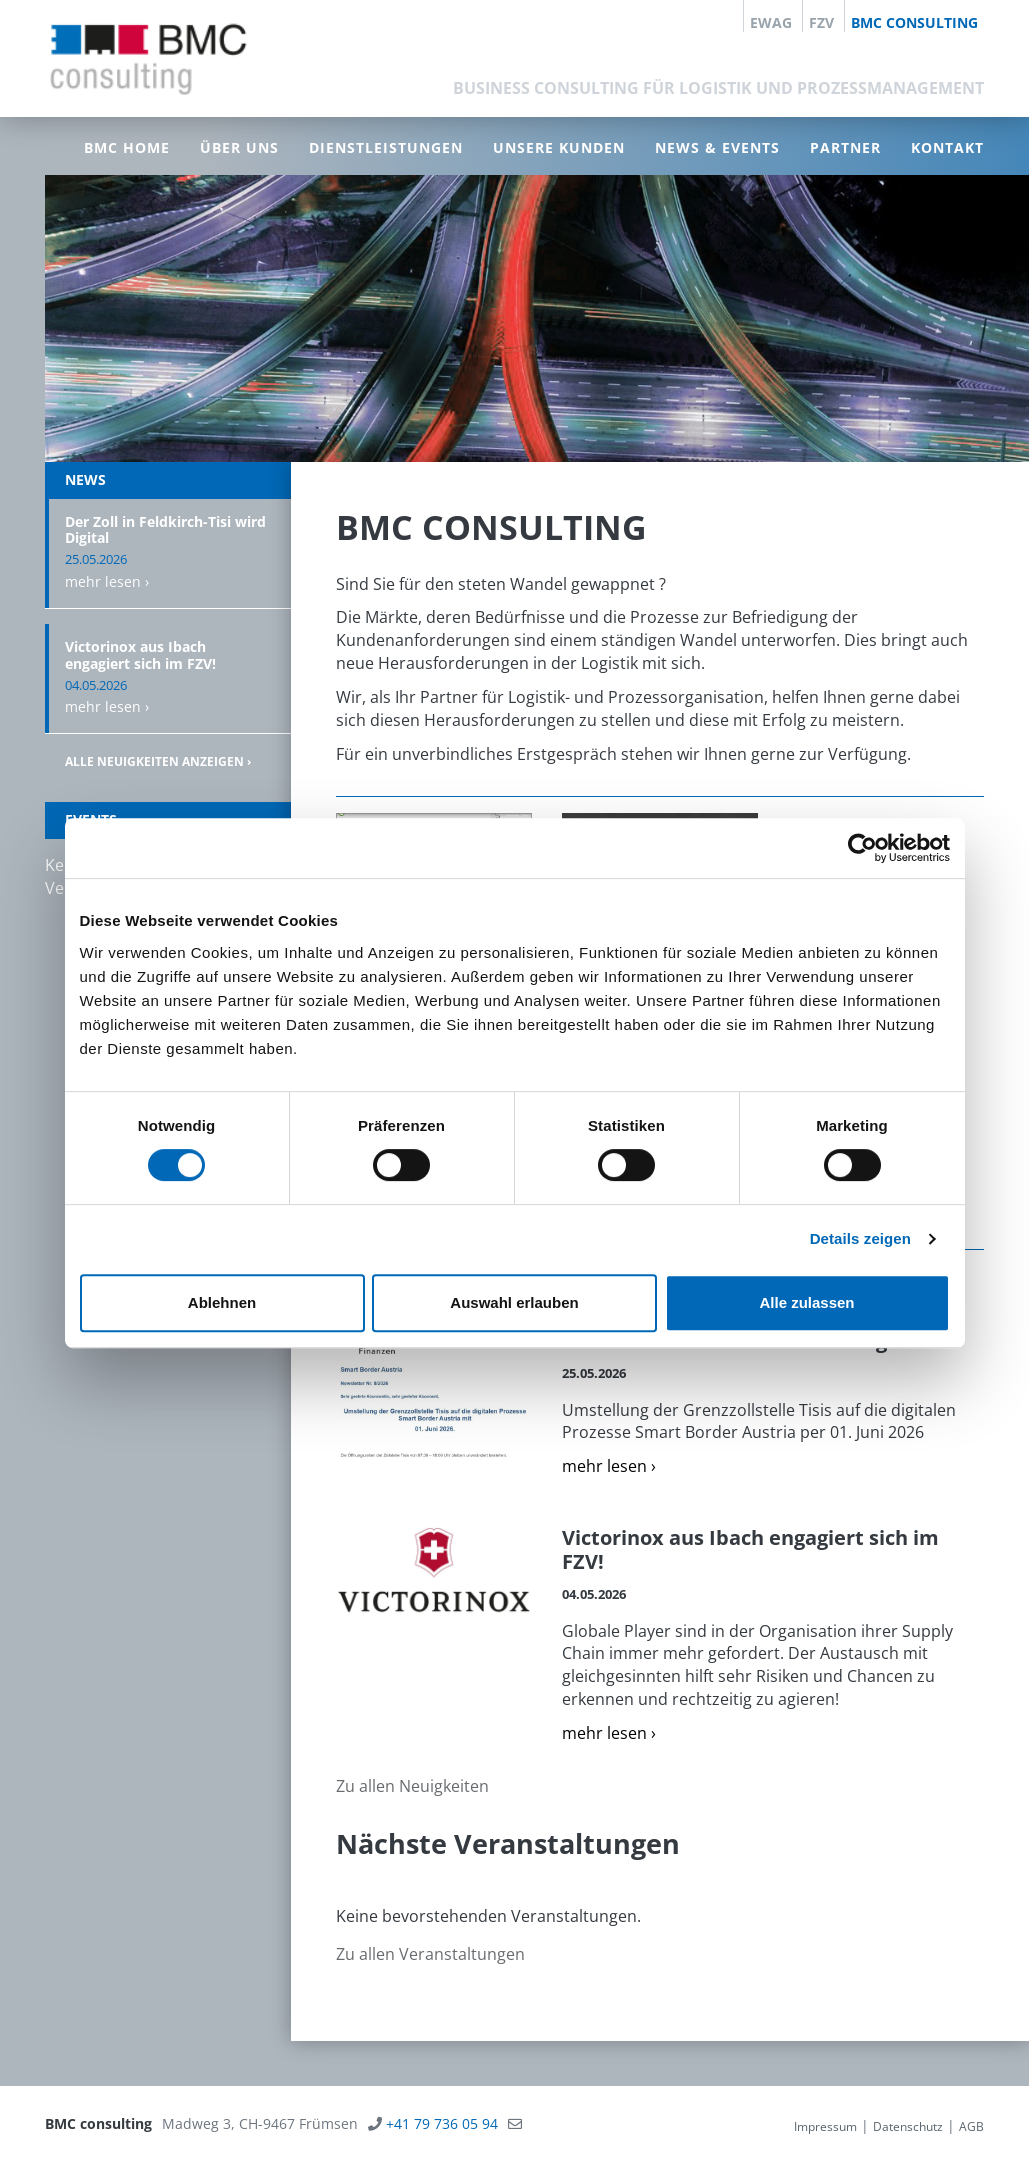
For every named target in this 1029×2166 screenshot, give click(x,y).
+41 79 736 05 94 (442, 2123)
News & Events (717, 147)
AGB (971, 2126)
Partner (845, 147)
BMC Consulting (914, 22)
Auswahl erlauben (514, 1302)
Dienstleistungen (386, 147)
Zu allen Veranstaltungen (430, 1954)
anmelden (762, 2126)
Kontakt (947, 147)
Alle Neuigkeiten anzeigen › (158, 761)
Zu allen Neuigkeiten (412, 1786)
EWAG (771, 22)
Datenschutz (908, 2126)
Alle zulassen (806, 1302)
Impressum (825, 2126)
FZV (821, 22)
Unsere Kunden (559, 147)
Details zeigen (860, 1238)
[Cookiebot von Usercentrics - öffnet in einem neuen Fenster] (862, 848)
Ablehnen (222, 1302)
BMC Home (127, 147)
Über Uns (239, 147)
